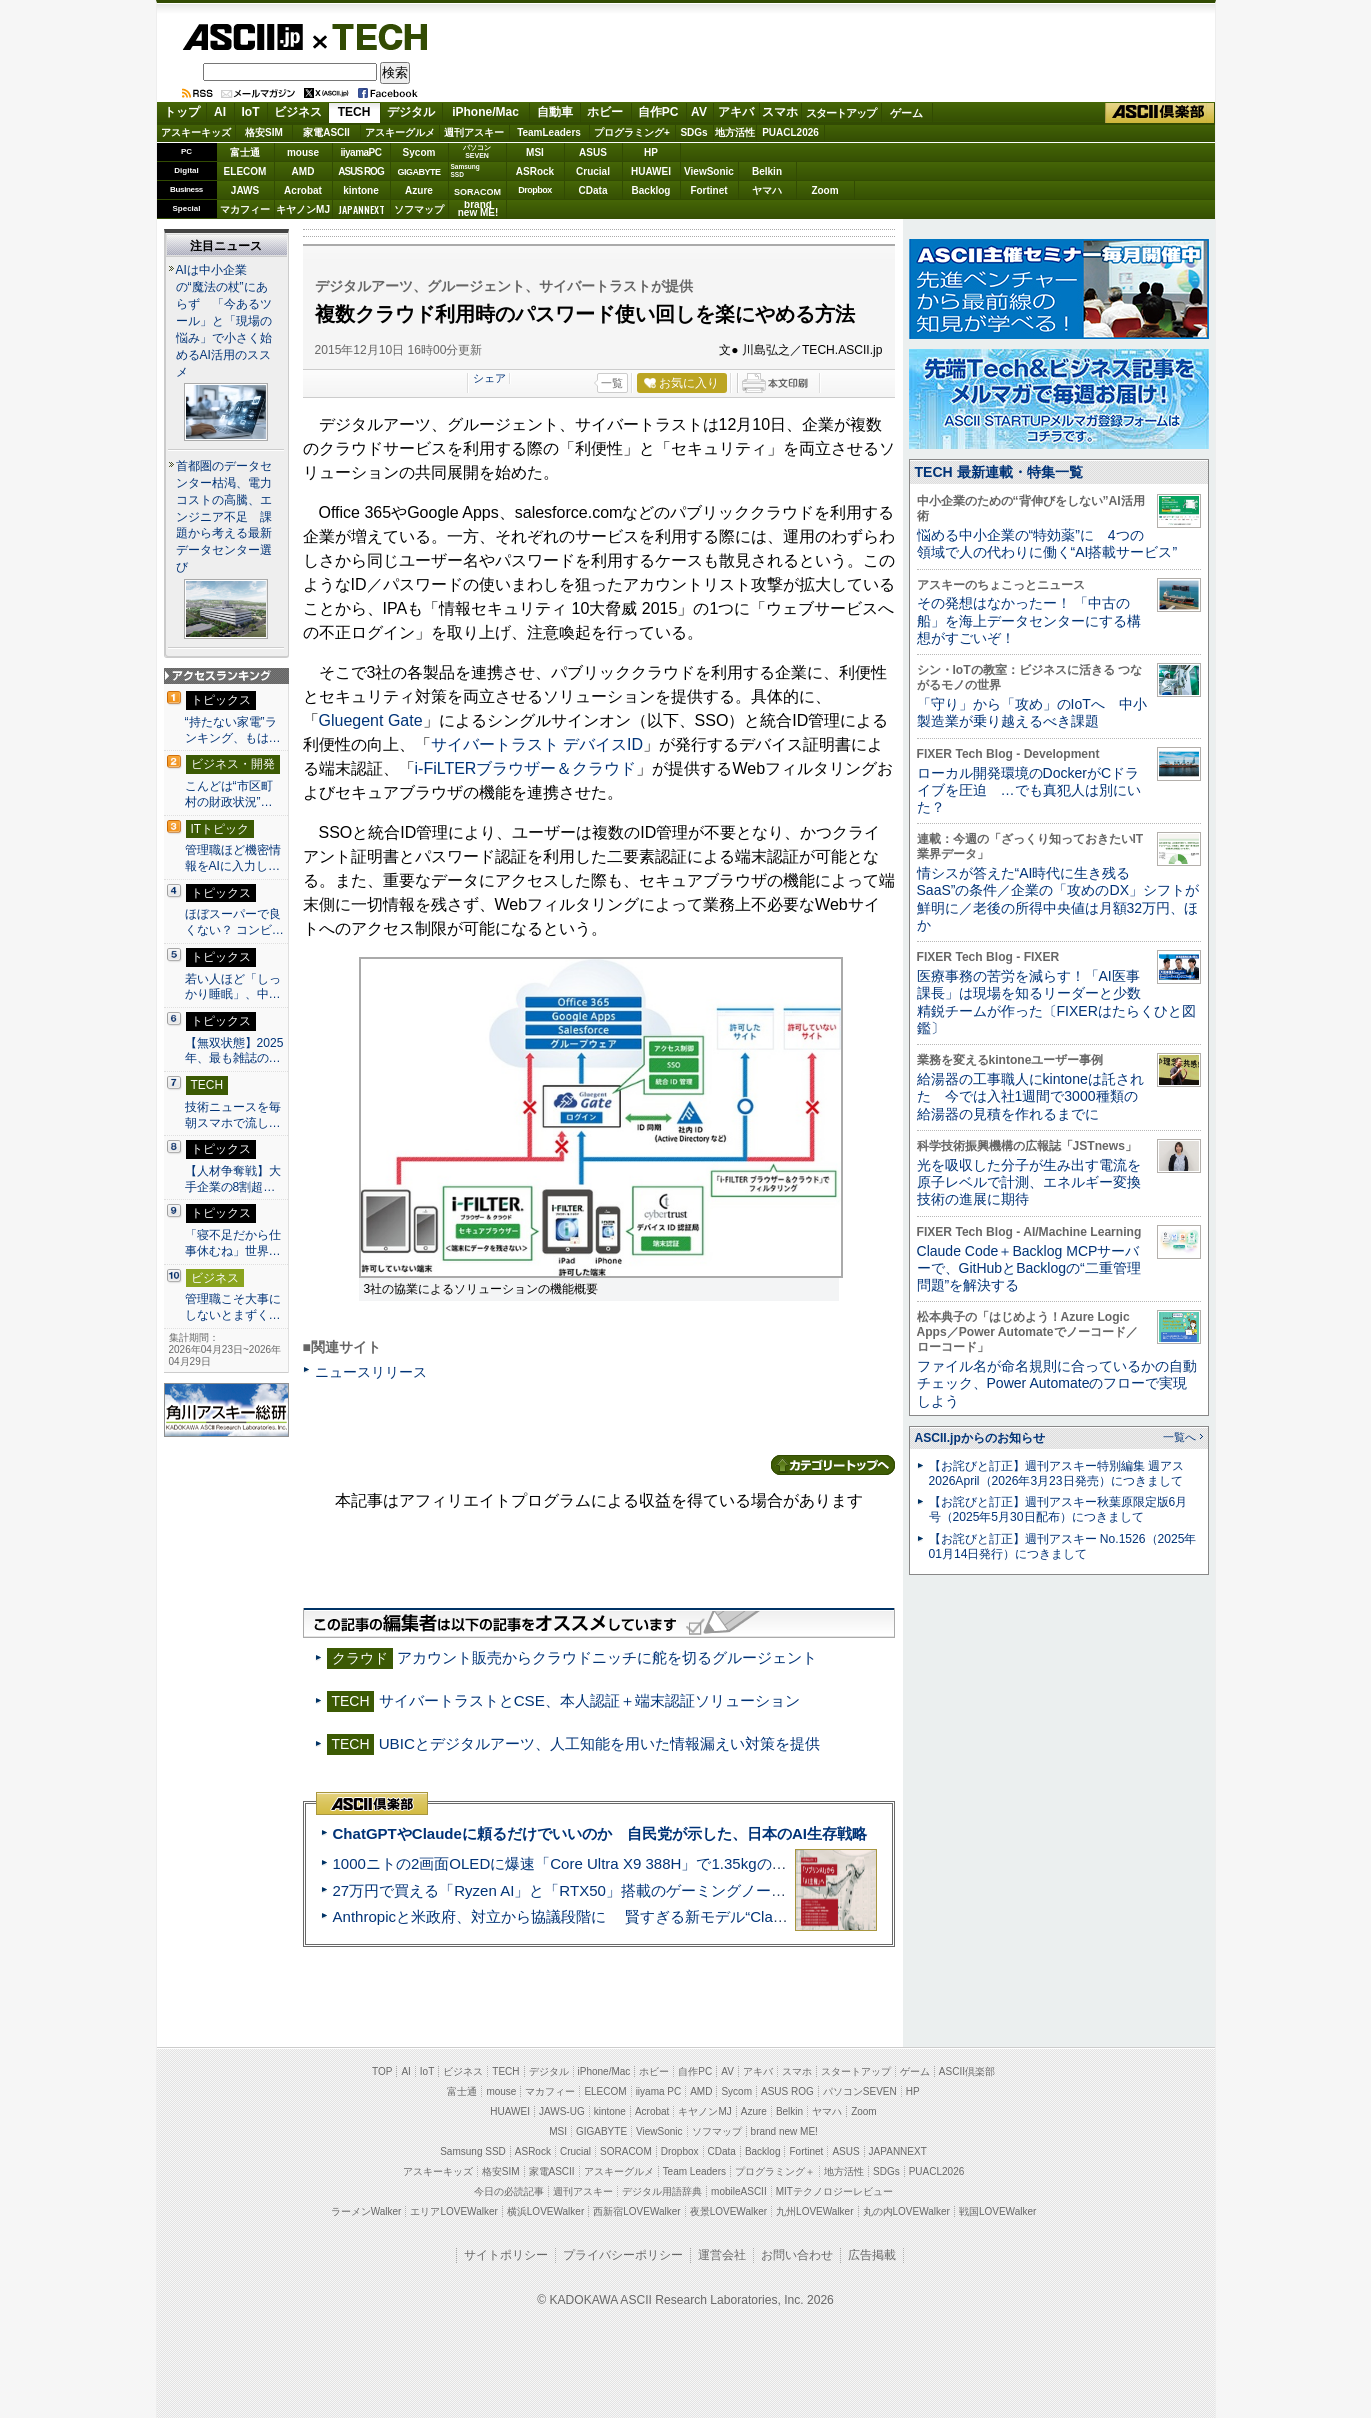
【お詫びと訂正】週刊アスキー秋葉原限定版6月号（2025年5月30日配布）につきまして (1058, 1509)
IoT (251, 112)
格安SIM (264, 132)
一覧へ (1179, 1437)
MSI (535, 152)
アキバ (736, 112)
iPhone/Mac (485, 112)
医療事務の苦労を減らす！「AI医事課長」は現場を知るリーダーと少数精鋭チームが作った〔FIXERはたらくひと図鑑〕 (1056, 1002)
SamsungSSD (465, 170)
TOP (382, 2071)
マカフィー (245, 209)
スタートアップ (841, 113)
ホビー (605, 112)
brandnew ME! (478, 209)
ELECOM (245, 171)
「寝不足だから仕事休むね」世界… (233, 1243)
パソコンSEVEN (477, 151)
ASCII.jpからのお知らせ (980, 1438)
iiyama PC (659, 2091)
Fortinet (708, 190)
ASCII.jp (242, 37)
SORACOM (626, 2151)
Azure (419, 190)
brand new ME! (784, 2131)
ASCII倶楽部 (1160, 113)
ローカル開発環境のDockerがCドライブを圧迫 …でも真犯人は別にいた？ (1029, 790)
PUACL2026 (790, 132)
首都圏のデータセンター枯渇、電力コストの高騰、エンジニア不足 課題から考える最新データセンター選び (224, 517)
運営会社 (722, 2255)
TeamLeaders (549, 132)
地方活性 (735, 132)
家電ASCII (326, 132)
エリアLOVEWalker (453, 2211)
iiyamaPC (360, 152)
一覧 (612, 383)
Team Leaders (694, 2171)
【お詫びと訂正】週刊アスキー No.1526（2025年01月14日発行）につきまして (1063, 1546)
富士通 (245, 152)
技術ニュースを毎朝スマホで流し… (233, 1115)
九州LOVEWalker (814, 2211)
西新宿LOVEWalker (636, 2211)
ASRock (535, 171)
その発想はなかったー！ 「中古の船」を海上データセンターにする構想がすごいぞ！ (1029, 620)
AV (699, 112)
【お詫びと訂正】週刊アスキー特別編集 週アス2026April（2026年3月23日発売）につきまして (1056, 1473)
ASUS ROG (360, 171)
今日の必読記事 (509, 2191)
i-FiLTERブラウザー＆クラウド (526, 768)
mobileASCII (739, 2191)
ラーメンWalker (366, 2211)
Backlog (651, 190)
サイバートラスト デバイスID (537, 744)
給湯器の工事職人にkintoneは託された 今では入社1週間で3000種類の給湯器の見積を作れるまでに (1030, 1096)
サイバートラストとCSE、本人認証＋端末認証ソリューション (589, 1700)
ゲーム (906, 113)
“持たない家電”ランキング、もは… (233, 730)
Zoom (824, 190)
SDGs (693, 132)
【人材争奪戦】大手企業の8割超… (233, 1179)
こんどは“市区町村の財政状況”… (229, 794)
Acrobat (303, 190)
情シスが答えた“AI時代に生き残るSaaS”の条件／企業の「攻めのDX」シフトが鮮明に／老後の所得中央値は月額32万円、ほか (1058, 899)
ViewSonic (709, 171)
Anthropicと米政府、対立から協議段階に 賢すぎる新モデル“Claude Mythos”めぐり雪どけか (647, 1916)
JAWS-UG (562, 2111)
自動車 (555, 112)
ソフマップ (419, 209)
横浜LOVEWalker (545, 2211)
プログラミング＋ (775, 2171)
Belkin (767, 171)
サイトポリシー (506, 2255)
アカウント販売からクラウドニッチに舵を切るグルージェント (607, 1657)
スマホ (780, 112)
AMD (303, 171)
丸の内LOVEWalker (906, 2211)
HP (651, 152)
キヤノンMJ (303, 209)
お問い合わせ (797, 2255)
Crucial (593, 171)
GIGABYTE (418, 172)
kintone (361, 190)
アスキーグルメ (400, 132)
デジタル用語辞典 (662, 2191)
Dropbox (535, 190)
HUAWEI (651, 171)
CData (593, 190)
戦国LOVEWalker (997, 2211)
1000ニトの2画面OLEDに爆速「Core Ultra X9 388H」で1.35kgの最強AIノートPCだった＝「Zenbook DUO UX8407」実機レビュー (775, 1863)
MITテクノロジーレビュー (834, 2191)
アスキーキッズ (196, 132)
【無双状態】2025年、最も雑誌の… (234, 1051)
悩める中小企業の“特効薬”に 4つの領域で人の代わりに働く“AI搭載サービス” (1047, 543)
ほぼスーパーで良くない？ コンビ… (234, 922)
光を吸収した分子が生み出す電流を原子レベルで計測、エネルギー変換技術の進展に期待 (1029, 1182)
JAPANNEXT (361, 209)
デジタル (411, 112)
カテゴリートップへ (833, 1465)
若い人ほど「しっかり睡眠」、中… (233, 987)
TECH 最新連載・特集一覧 (999, 472)
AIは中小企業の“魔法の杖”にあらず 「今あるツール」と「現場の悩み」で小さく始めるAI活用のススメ (224, 321)
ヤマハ (767, 190)
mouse (303, 152)
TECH (372, 36)
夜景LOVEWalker (728, 2211)
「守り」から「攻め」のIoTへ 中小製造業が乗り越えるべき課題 (1032, 712)
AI (220, 112)
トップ (182, 112)
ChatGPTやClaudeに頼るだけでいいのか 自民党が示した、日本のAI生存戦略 (600, 1833)
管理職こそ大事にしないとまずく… (233, 1307)
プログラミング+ (632, 132)
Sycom (419, 152)
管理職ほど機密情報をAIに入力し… (233, 858)
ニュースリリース (371, 1372)
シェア (489, 378)
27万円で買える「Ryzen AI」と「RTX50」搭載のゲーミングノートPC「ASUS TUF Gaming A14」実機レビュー (710, 1890)
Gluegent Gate (371, 720)
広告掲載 (872, 2255)
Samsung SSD (473, 2151)
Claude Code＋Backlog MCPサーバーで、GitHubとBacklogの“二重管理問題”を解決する (1029, 1268)
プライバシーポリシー (623, 2255)
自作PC (658, 112)
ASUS (593, 152)
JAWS (245, 190)
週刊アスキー (474, 132)
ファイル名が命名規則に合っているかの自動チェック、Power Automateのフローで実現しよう (1057, 1383)
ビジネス (298, 112)
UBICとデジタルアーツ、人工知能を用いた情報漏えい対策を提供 (599, 1743)
